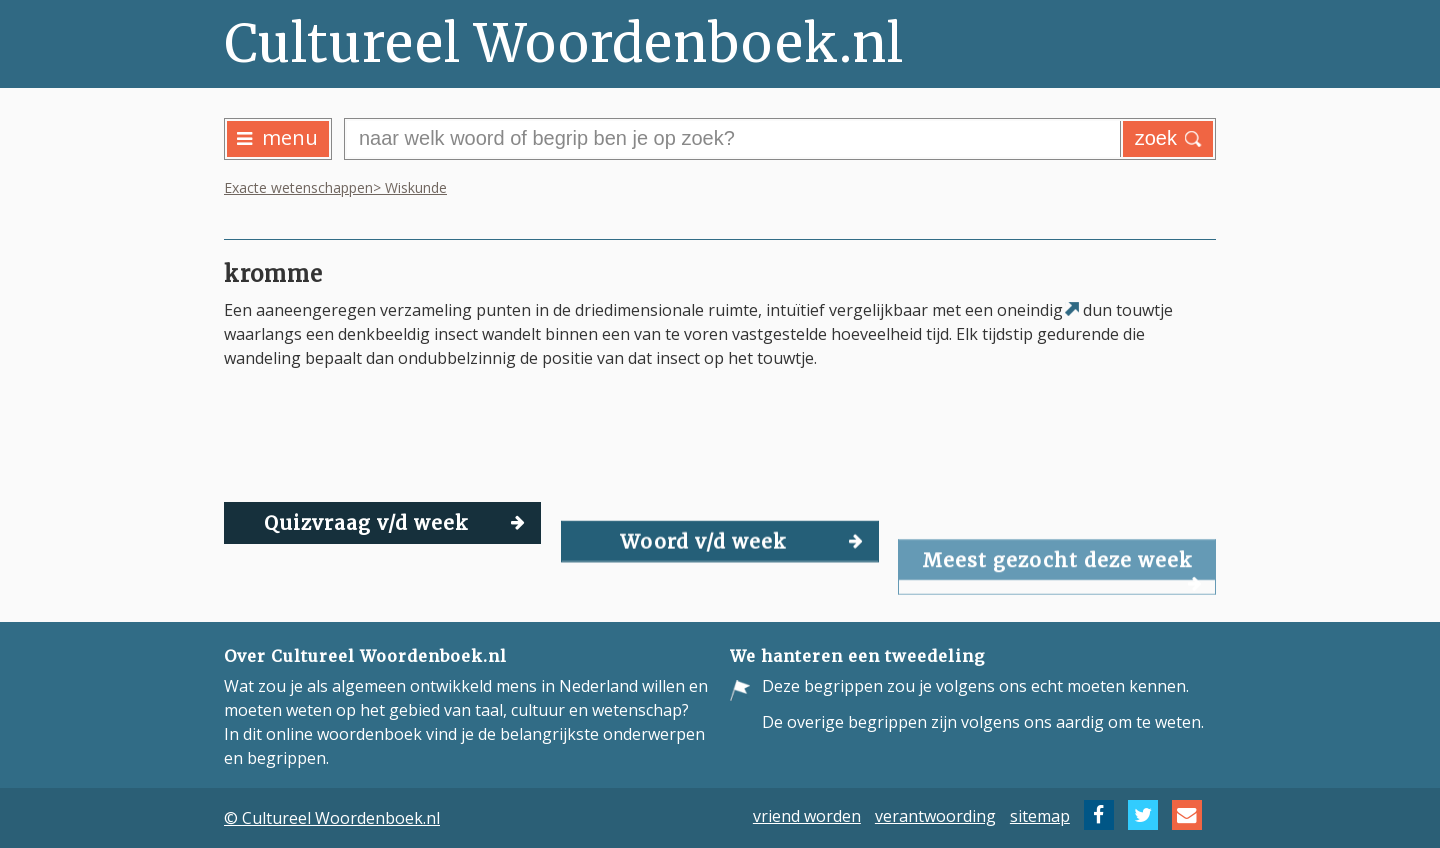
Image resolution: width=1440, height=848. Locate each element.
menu (277, 137)
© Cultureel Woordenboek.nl (332, 818)
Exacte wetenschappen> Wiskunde (335, 187)
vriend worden (807, 815)
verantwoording (935, 815)
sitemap (1040, 815)
